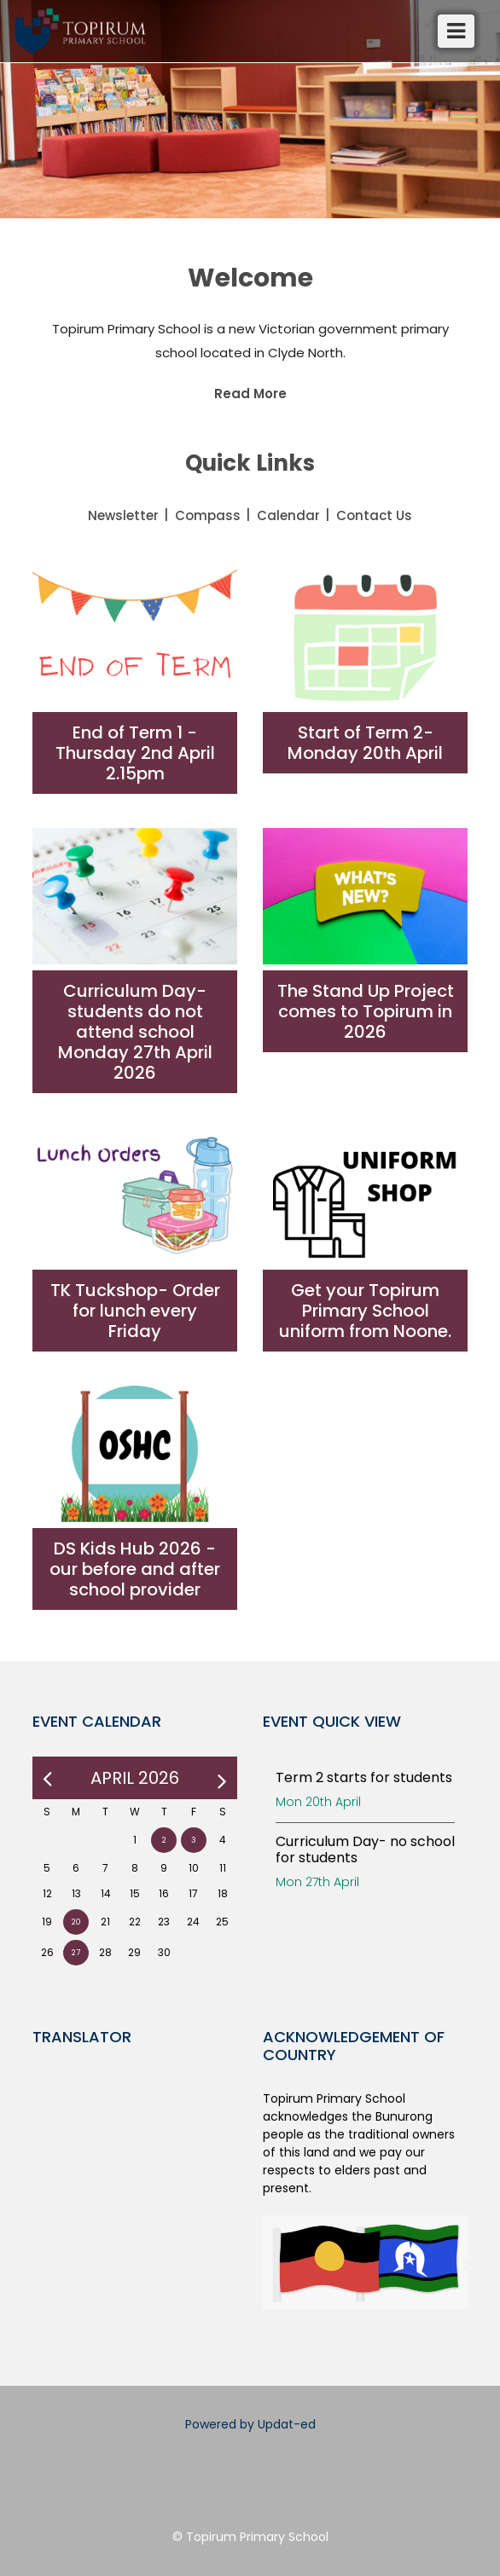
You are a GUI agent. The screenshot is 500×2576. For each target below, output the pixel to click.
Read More (250, 393)
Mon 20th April (318, 1801)
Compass (208, 515)
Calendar (288, 515)
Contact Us (374, 515)
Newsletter (123, 515)
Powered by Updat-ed (250, 2424)
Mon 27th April (317, 1881)
